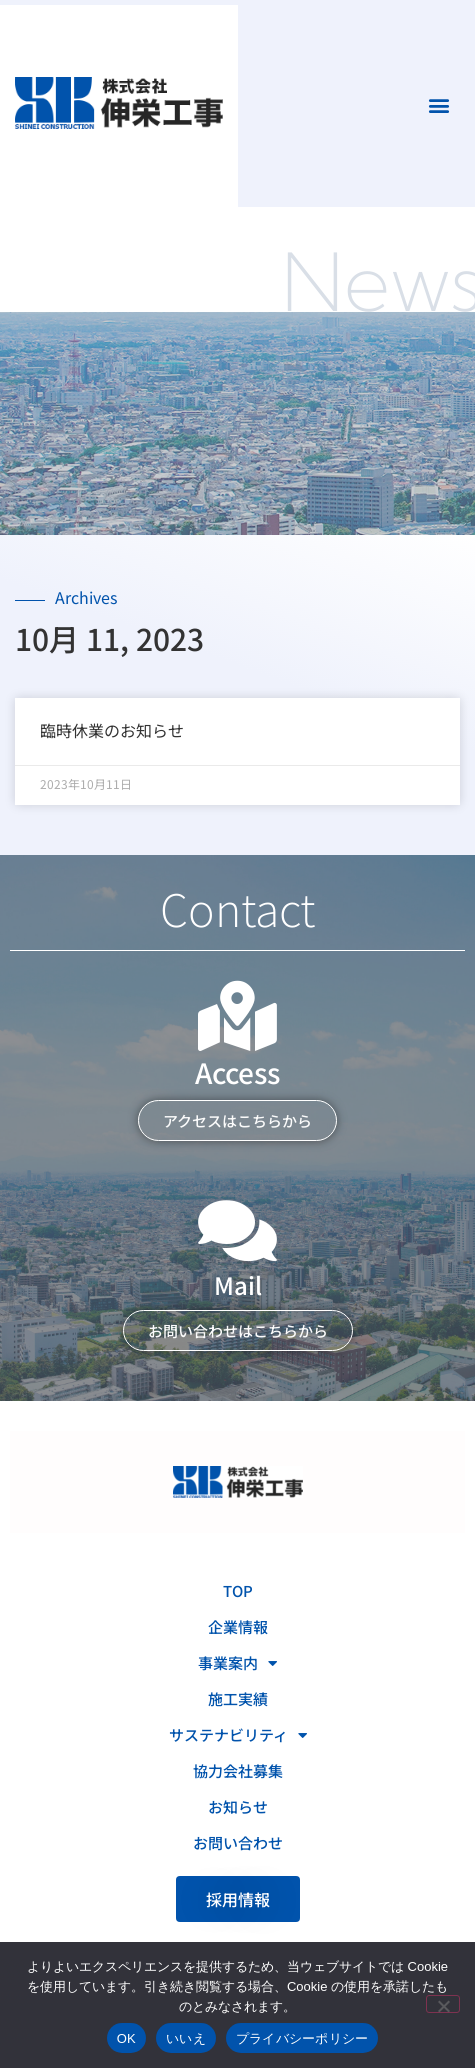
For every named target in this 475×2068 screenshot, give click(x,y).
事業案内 (237, 1663)
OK (126, 2038)
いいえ (186, 2038)
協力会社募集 (238, 1770)
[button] (438, 105)
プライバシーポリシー (302, 2038)
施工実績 (238, 1698)
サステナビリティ (238, 1735)
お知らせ (238, 1806)
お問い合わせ (238, 1842)
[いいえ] (443, 2004)
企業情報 (238, 1626)
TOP (238, 1590)
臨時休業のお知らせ (112, 730)
